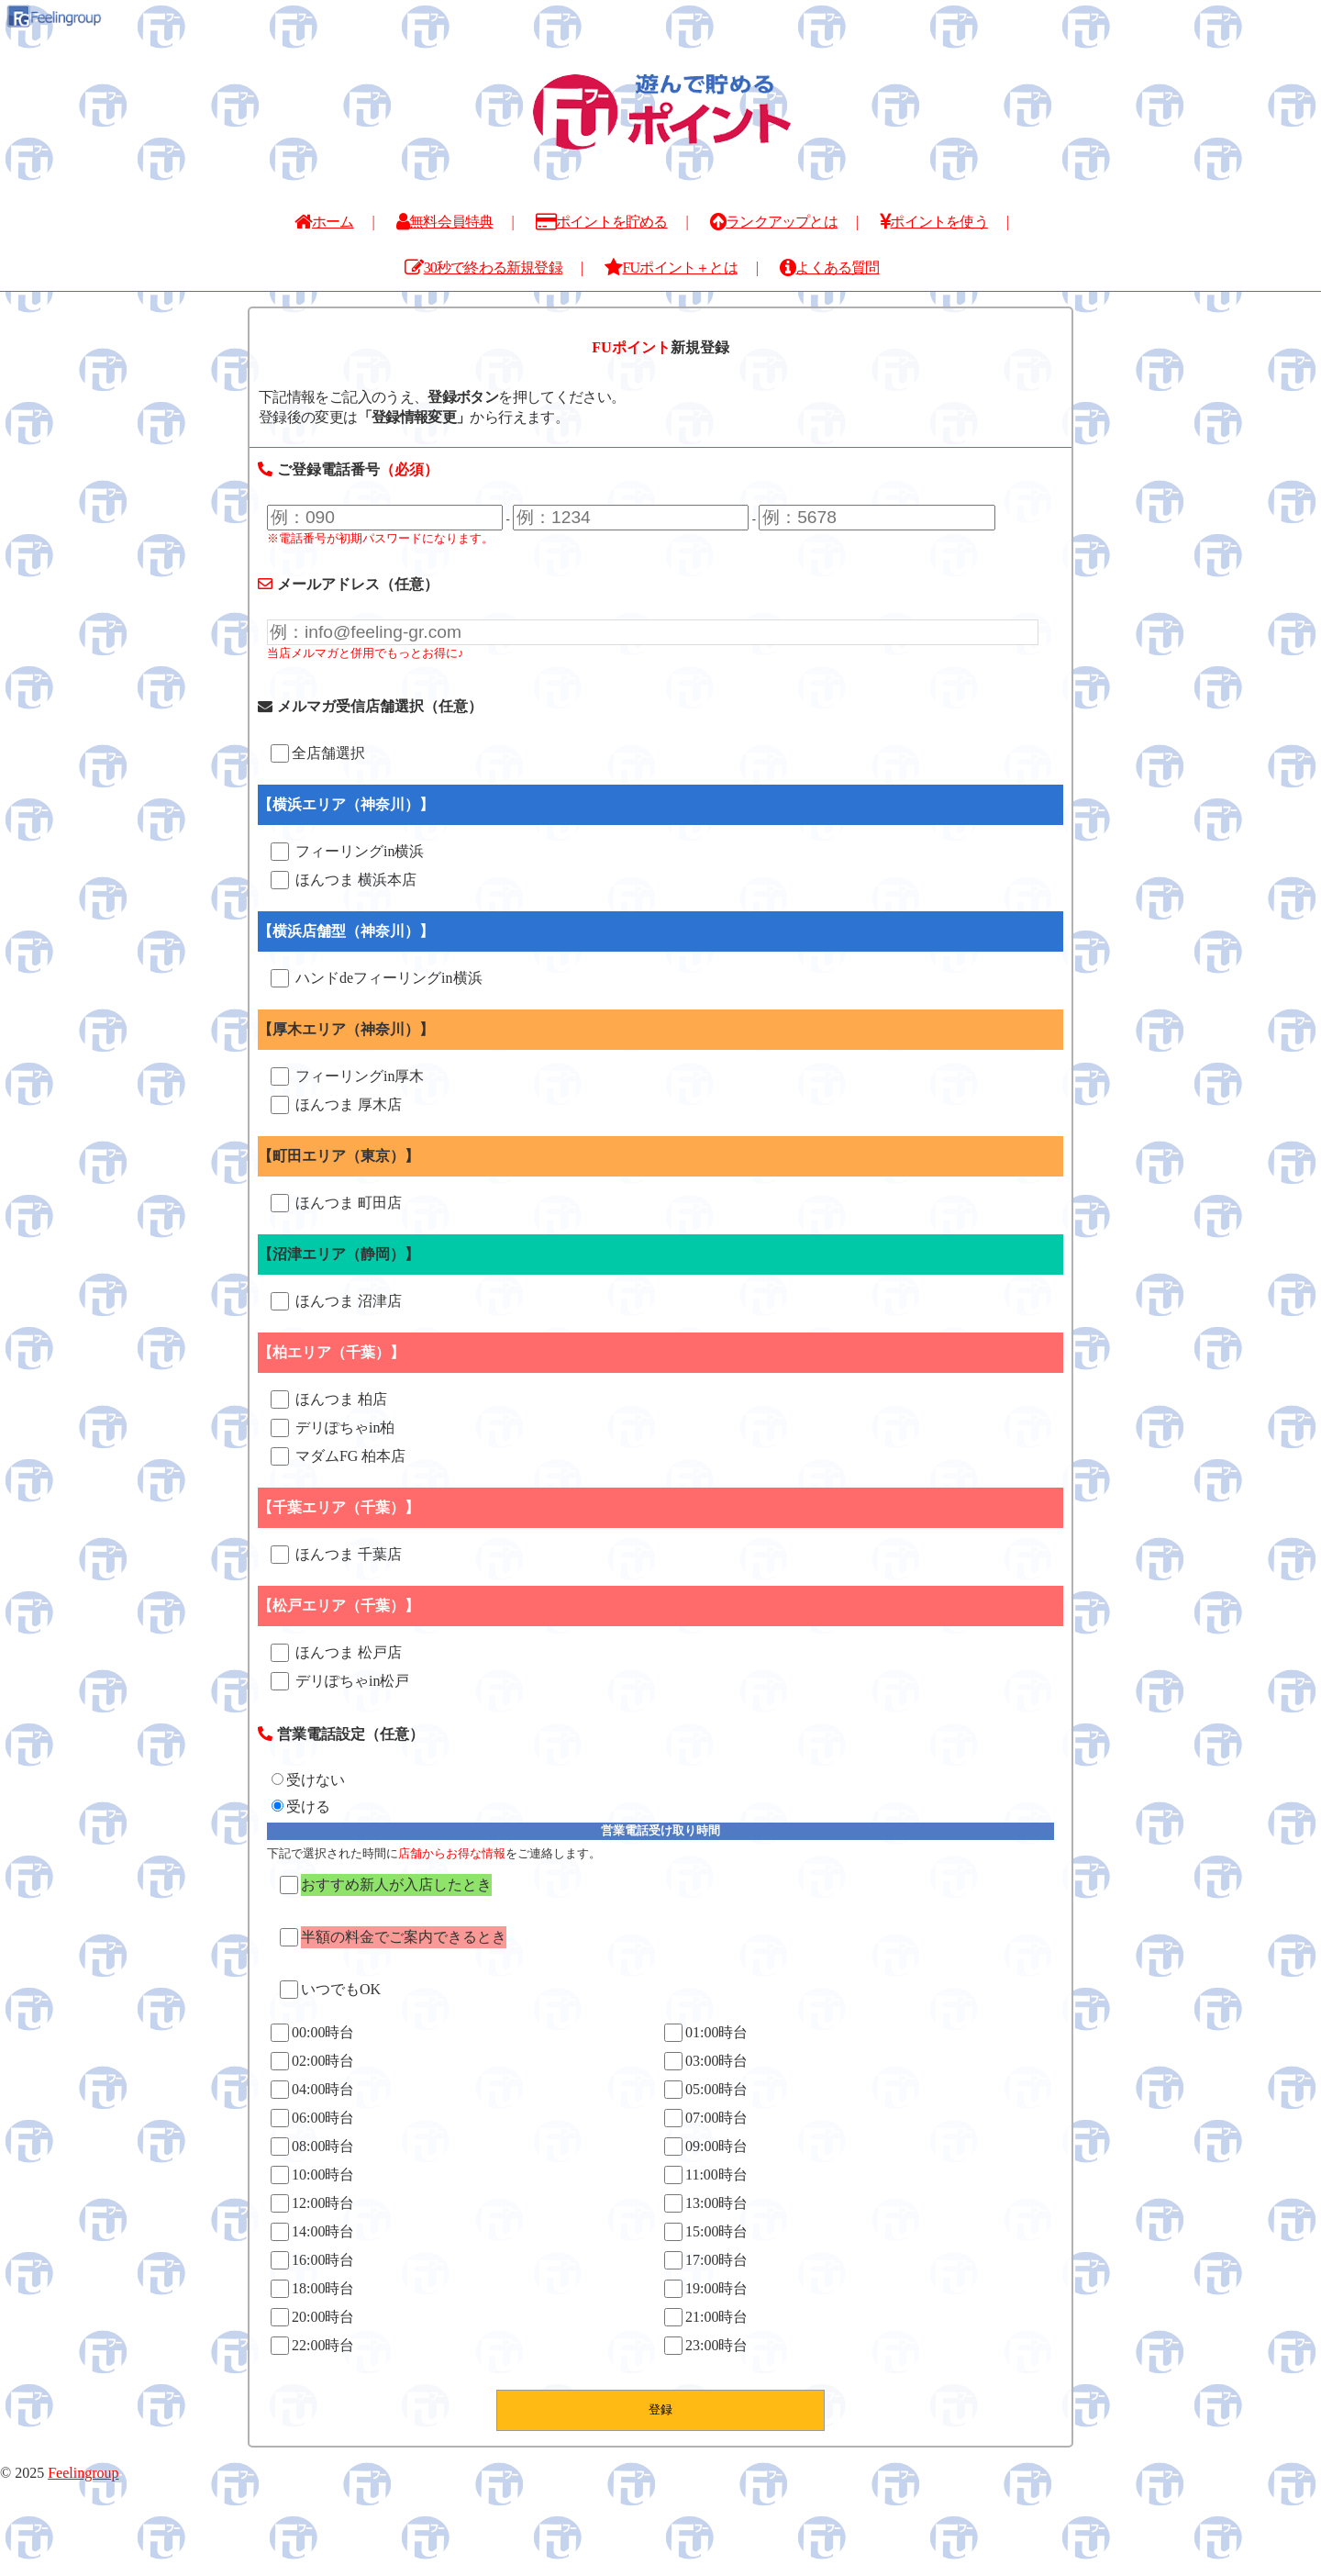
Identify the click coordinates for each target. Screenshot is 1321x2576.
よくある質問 (829, 267)
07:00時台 (706, 2118)
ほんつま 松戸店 (336, 1653)
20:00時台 (312, 2317)
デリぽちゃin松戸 (340, 1681)
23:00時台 (706, 2345)
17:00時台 (706, 2260)
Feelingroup (83, 2473)
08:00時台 (312, 2146)
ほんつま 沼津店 (336, 1301)
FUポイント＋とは (671, 267)
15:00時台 (706, 2232)
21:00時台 (706, 2317)
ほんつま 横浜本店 (343, 880)
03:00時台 (706, 2061)
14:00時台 (312, 2232)
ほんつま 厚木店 (336, 1105)
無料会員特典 (444, 221)
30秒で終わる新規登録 (483, 267)
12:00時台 (312, 2203)
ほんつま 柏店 (329, 1399)
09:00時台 (706, 2146)
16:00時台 (312, 2260)
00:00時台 (312, 2033)
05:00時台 (706, 2089)
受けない (308, 1780)
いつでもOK (330, 1989)
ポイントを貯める (602, 221)
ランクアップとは (774, 221)
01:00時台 (706, 2033)
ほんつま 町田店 (336, 1203)
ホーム (324, 221)
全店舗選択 (318, 753)
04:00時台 (312, 2089)
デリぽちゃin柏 (332, 1428)
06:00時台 (312, 2118)
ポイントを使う (934, 221)
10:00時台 (312, 2175)
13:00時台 (706, 2203)
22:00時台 (312, 2345)
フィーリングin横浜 (347, 851)
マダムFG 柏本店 (338, 1456)
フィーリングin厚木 (347, 1076)
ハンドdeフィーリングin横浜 (377, 978)
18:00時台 (312, 2289)
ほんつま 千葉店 (336, 1554)
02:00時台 (312, 2061)
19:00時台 (706, 2289)
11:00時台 (706, 2175)
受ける (301, 1806)
